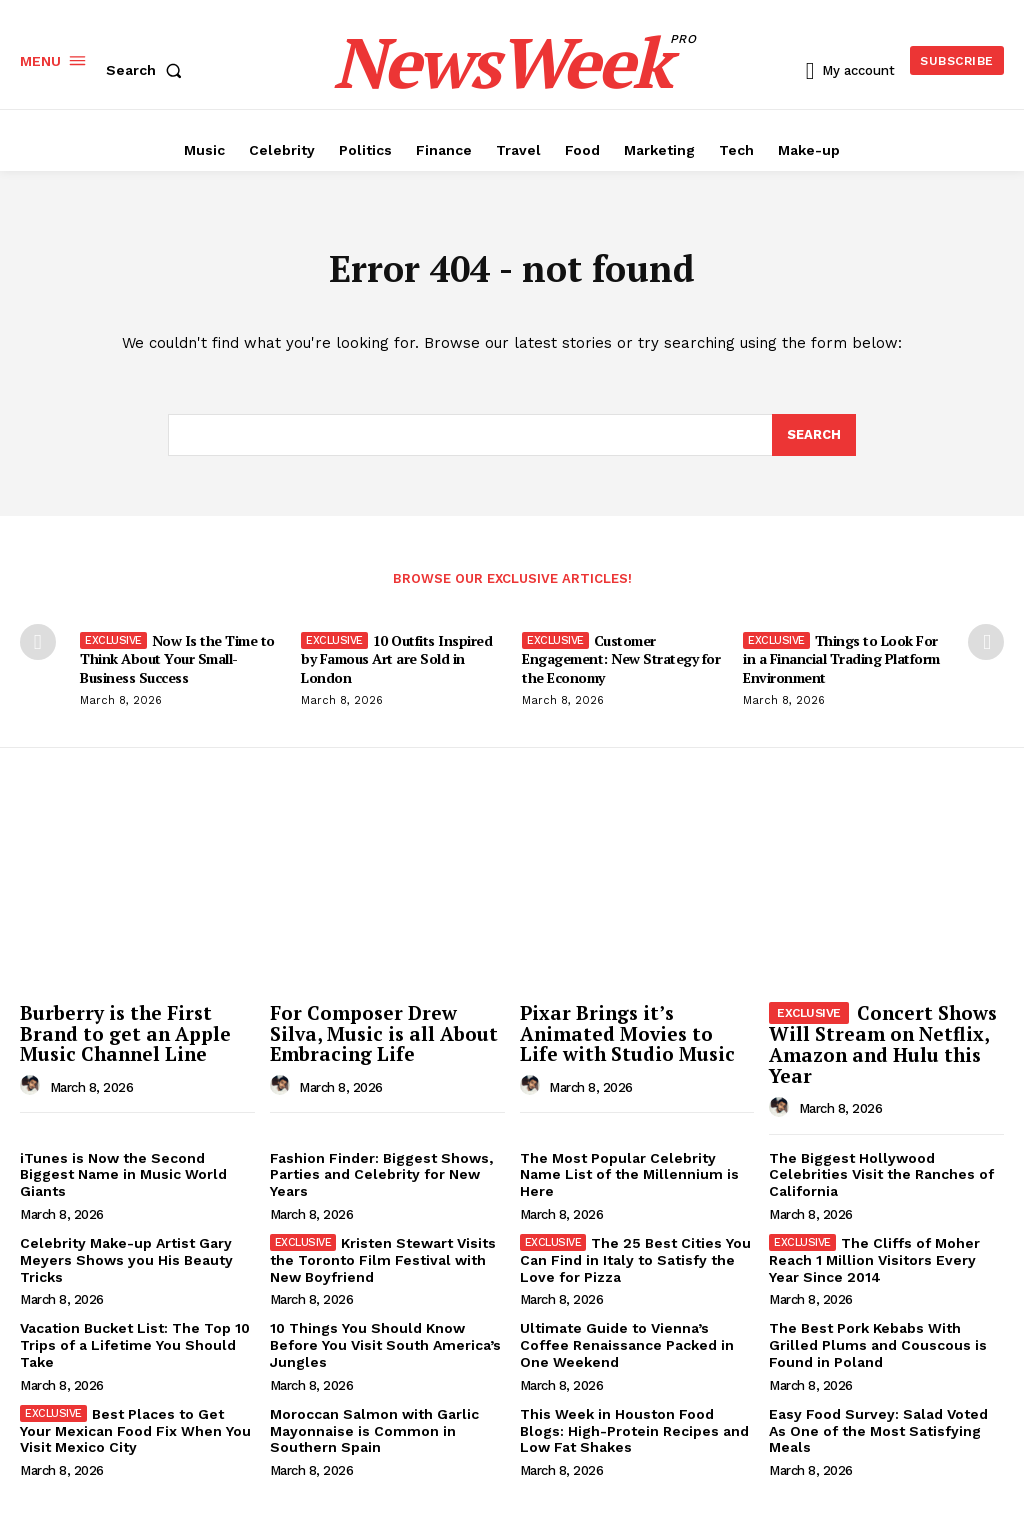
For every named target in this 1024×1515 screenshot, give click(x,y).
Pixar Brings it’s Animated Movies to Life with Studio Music (627, 1033)
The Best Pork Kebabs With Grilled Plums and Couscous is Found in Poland (878, 1345)
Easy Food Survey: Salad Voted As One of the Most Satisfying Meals (878, 1431)
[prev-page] (38, 642)
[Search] (814, 436)
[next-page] (986, 642)
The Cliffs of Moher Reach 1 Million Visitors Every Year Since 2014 (874, 1260)
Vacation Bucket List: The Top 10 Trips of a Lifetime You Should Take (135, 1345)
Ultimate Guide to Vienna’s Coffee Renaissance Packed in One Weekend (627, 1345)
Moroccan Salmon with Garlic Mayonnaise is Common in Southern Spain (374, 1431)
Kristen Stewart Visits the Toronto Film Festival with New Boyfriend (383, 1260)
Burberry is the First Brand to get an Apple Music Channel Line (125, 1033)
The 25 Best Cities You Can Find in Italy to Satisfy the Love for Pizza (636, 1260)
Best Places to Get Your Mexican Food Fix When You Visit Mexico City (135, 1431)
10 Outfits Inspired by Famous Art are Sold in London (396, 658)
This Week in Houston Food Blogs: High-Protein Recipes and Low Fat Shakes (634, 1431)
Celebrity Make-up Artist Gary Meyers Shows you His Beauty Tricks (126, 1260)
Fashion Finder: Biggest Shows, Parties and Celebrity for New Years (381, 1175)
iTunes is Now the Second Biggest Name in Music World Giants (123, 1175)
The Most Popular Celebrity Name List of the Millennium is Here (629, 1175)
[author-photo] (33, 1086)
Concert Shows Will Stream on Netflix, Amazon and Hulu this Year (883, 1044)
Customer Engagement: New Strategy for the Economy (621, 658)
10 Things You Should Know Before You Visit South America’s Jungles (385, 1345)
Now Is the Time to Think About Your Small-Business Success (177, 658)
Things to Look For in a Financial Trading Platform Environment (841, 658)
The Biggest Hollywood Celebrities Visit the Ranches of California (881, 1175)
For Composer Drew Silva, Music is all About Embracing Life (384, 1033)
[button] (148, 70)
